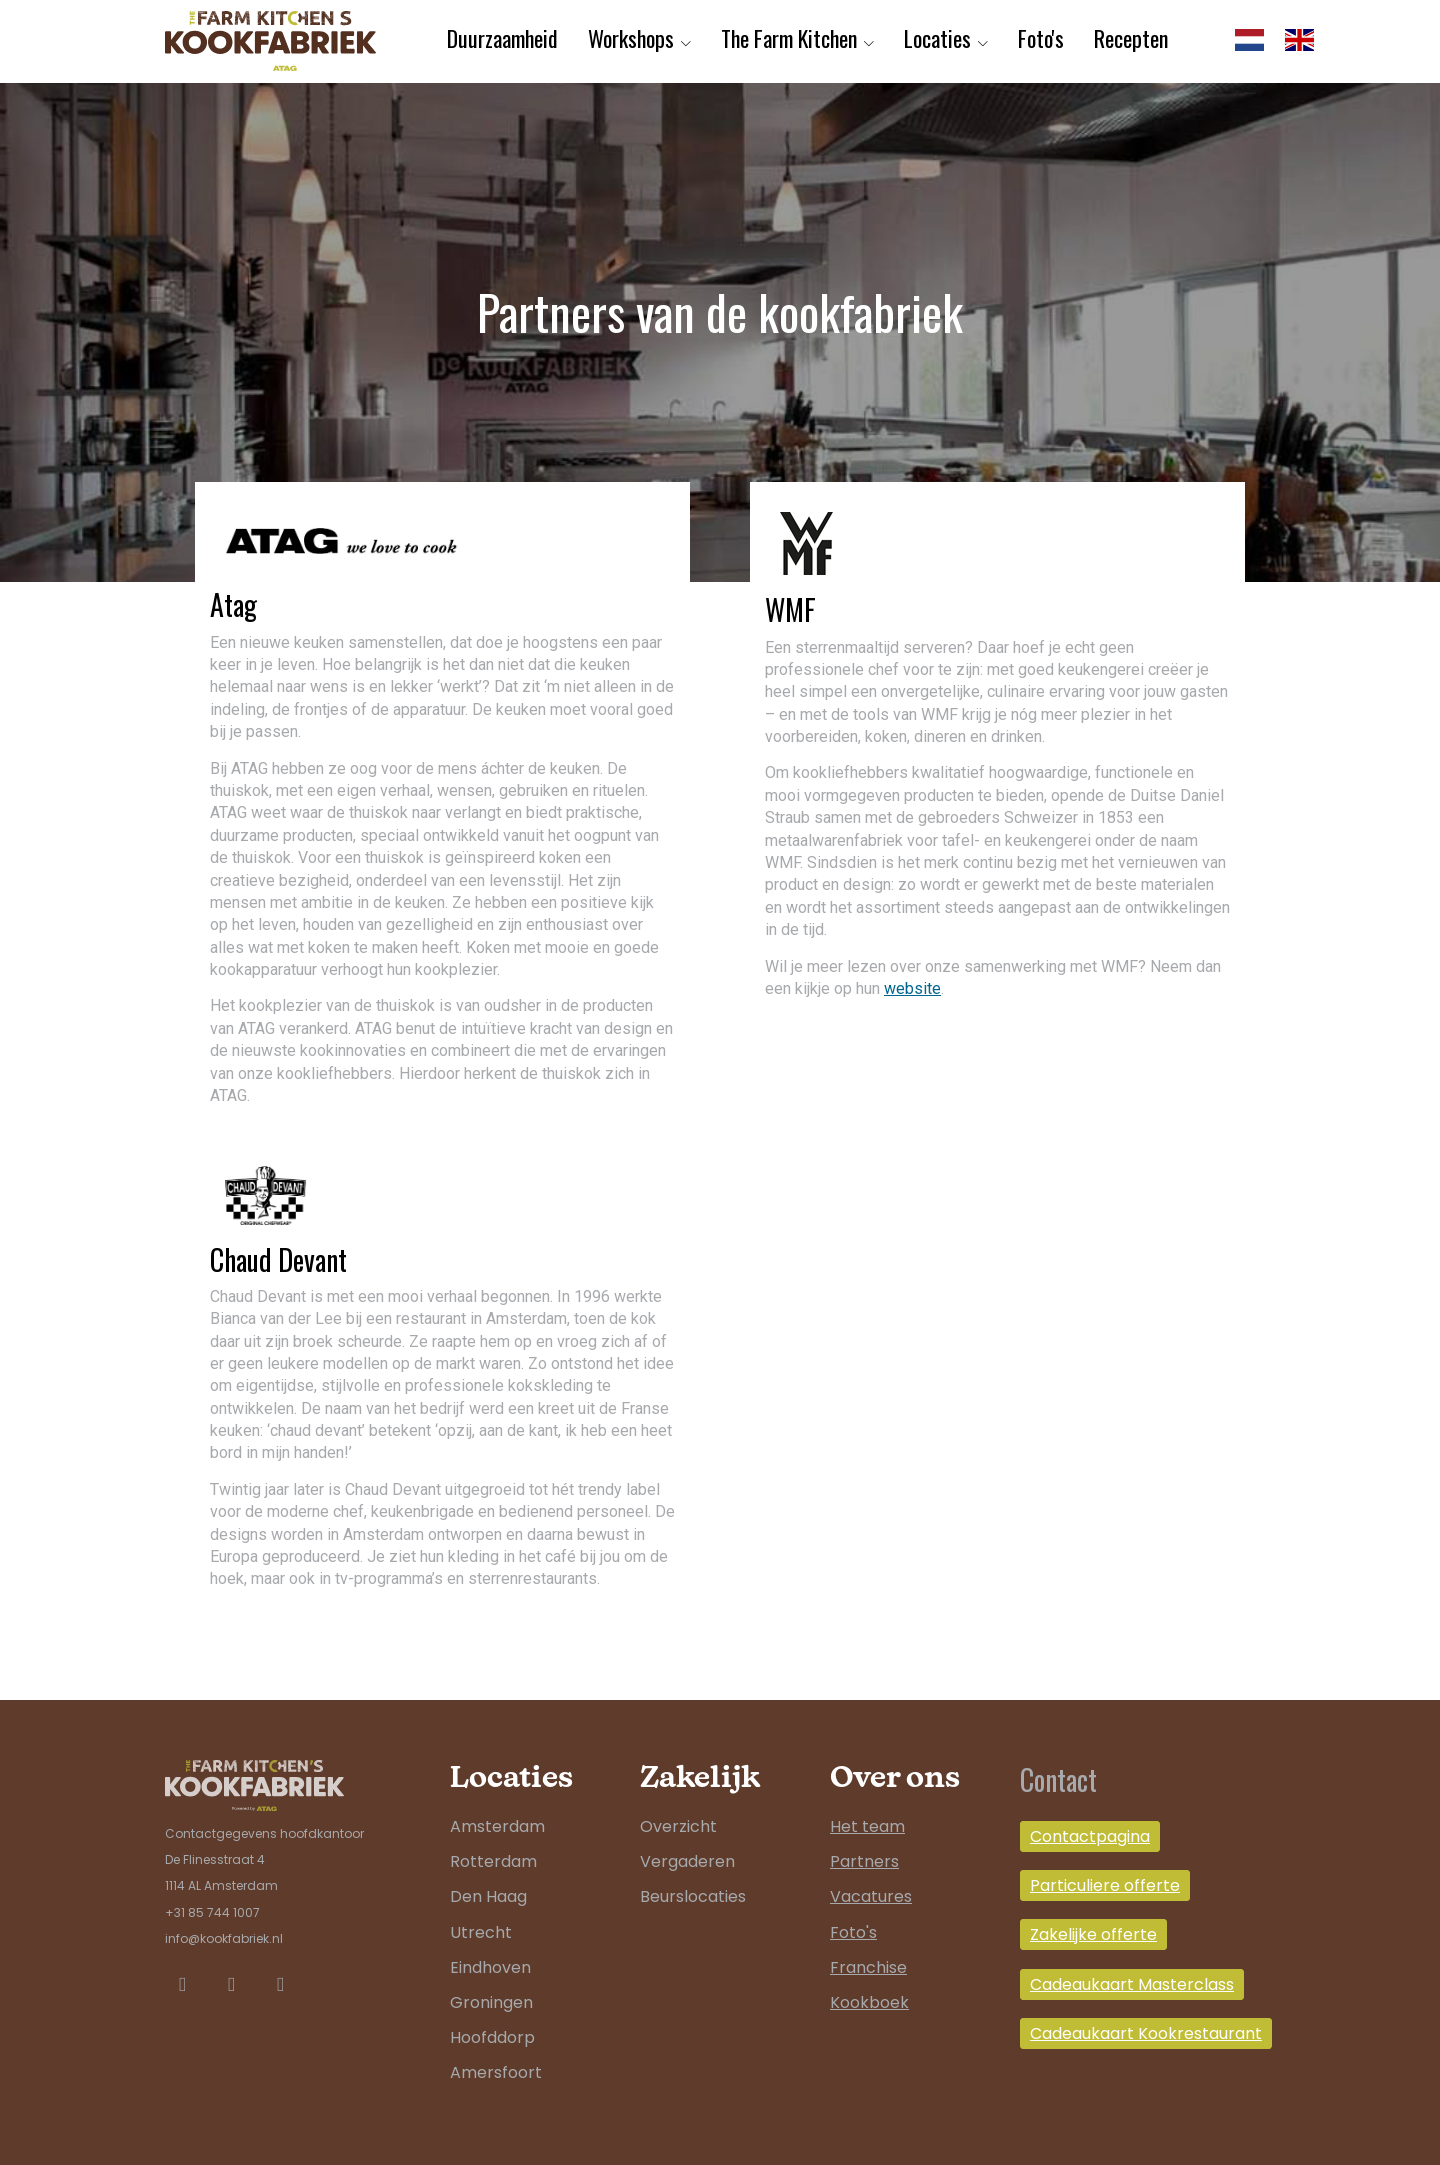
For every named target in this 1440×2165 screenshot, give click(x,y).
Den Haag (488, 1896)
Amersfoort (496, 2072)
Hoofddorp (492, 2037)
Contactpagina (1090, 1836)
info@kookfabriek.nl (224, 1938)
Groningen (491, 2002)
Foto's (1041, 38)
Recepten (1131, 38)
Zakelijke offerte (1093, 1934)
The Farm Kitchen (789, 38)
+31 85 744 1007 (212, 1912)
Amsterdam (497, 1826)
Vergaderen (687, 1861)
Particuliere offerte (1105, 1885)
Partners (864, 1861)
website (912, 988)
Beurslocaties (693, 1896)
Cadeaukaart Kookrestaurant (1146, 2033)
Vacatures (871, 1896)
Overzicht (678, 1826)
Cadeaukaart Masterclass (1132, 1984)
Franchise (868, 1967)
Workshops (631, 38)
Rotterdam (493, 1861)
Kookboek (869, 2002)
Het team (867, 1826)
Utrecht (481, 1932)
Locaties (937, 38)
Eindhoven (490, 1967)
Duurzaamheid (502, 38)
